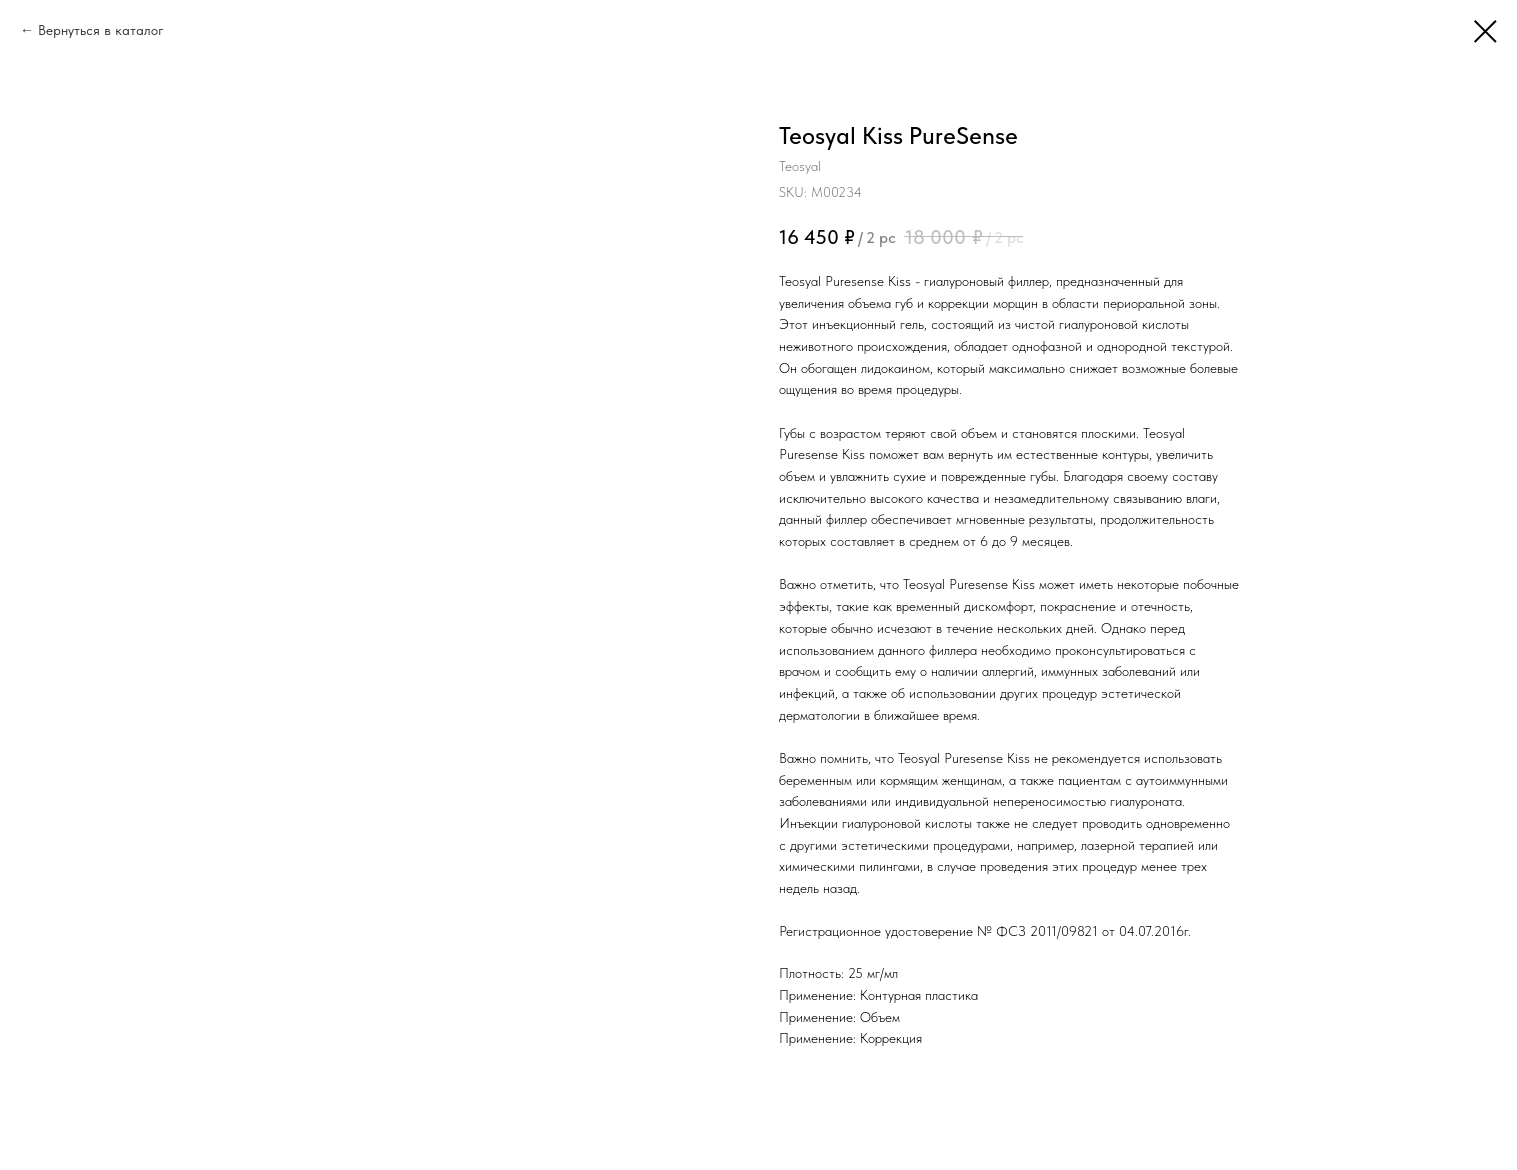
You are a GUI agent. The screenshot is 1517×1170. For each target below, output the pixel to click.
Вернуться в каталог (101, 30)
